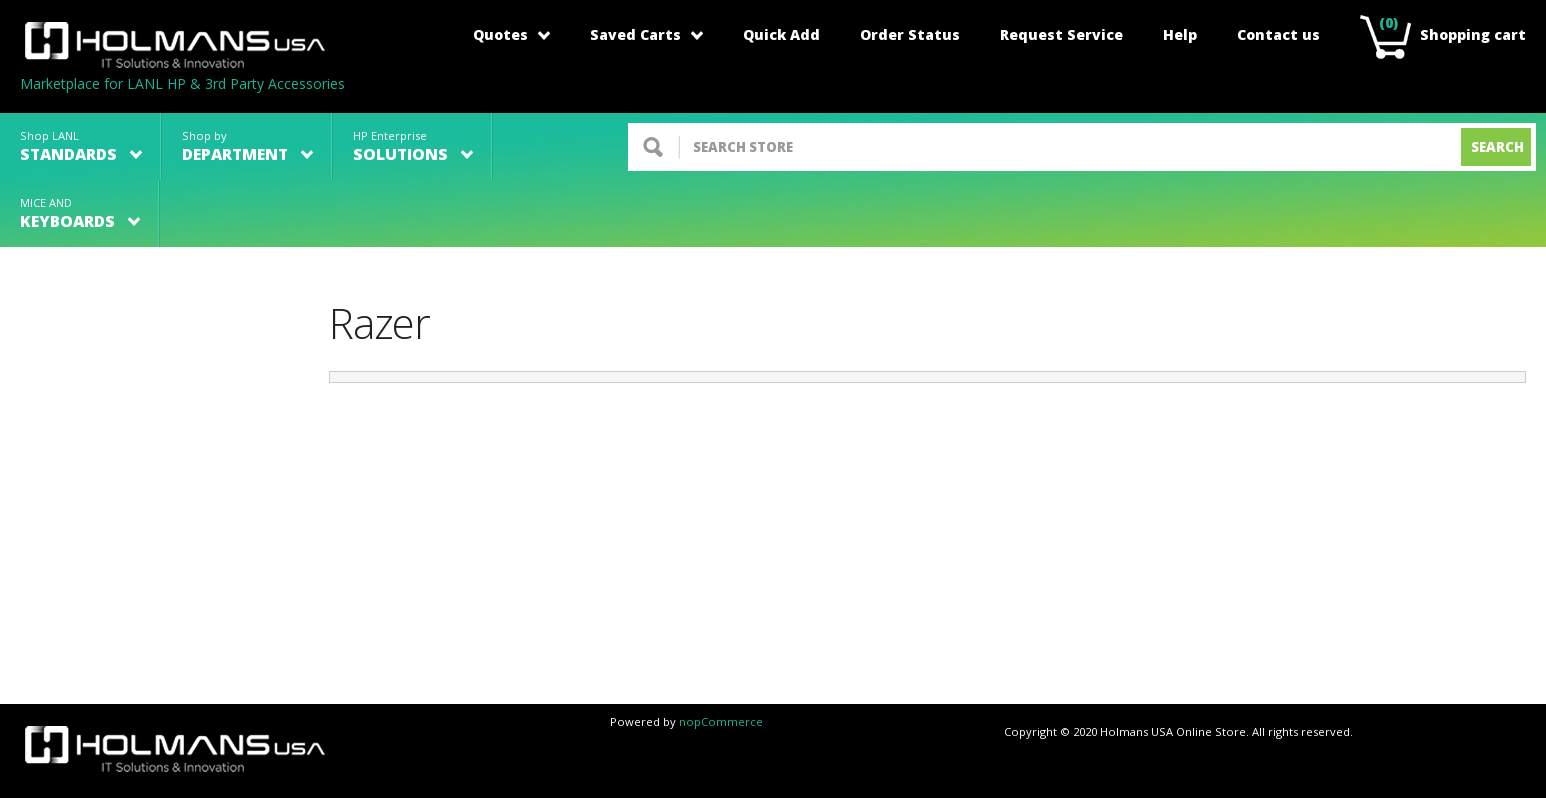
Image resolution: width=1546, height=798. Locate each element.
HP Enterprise (413, 146)
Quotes (511, 34)
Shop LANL (81, 146)
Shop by (247, 146)
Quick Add (781, 34)
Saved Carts (646, 34)
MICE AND (80, 213)
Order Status (910, 34)
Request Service (1061, 34)
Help (1180, 34)
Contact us (1278, 34)
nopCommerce (721, 721)
